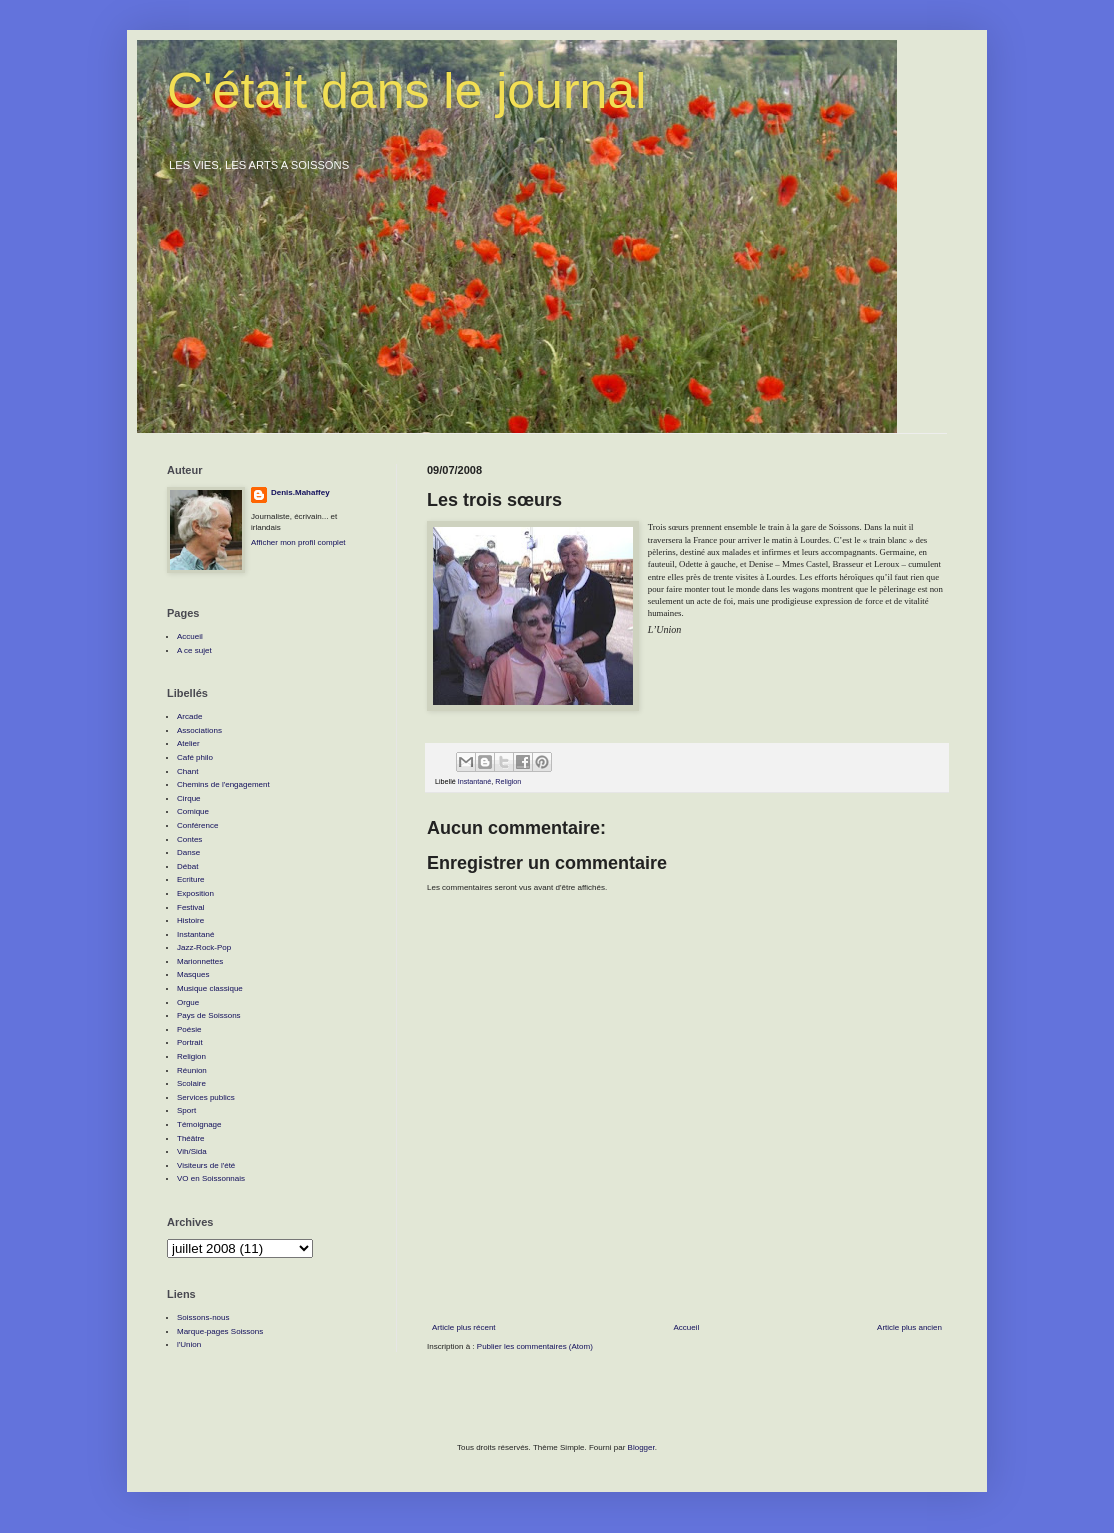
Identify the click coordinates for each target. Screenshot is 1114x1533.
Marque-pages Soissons (220, 1331)
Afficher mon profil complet (298, 542)
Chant (187, 771)
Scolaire (191, 1083)
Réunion (192, 1070)
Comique (193, 811)
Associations (199, 730)
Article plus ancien (909, 1327)
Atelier (188, 743)
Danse (188, 852)
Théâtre (191, 1138)
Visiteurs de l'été (206, 1165)
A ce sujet (194, 650)
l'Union (189, 1344)
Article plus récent (464, 1327)
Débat (187, 866)
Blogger (641, 1447)
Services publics (206, 1097)
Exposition (195, 893)
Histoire (190, 920)
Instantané (475, 781)
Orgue (188, 1002)
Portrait (190, 1042)
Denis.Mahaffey (300, 492)
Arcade (189, 716)
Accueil (686, 1327)
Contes (189, 839)
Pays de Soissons (209, 1015)
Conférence (197, 825)
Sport (186, 1110)
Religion (508, 781)
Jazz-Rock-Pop (204, 947)
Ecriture (191, 879)
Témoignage (199, 1124)
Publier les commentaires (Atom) (535, 1346)
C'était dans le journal (406, 91)
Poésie (189, 1029)
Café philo (195, 757)
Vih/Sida (192, 1151)
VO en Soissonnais (211, 1178)
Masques (193, 974)
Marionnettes (200, 961)
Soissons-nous (203, 1317)
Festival (191, 907)
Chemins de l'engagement (223, 784)
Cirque (189, 798)
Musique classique (210, 988)
